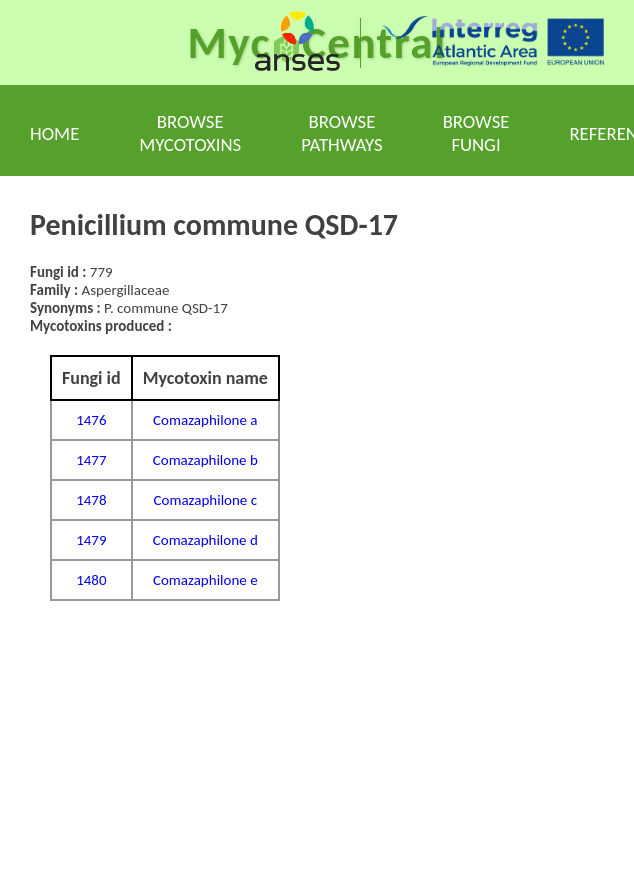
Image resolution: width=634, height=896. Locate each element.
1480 (91, 580)
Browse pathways (341, 133)
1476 (91, 420)
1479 (91, 540)
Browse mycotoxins (190, 133)
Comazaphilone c (206, 500)
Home (54, 133)
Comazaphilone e (205, 580)
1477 (91, 460)
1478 (91, 500)
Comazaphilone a (205, 420)
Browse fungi (476, 133)
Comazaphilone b (205, 460)
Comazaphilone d (205, 540)
